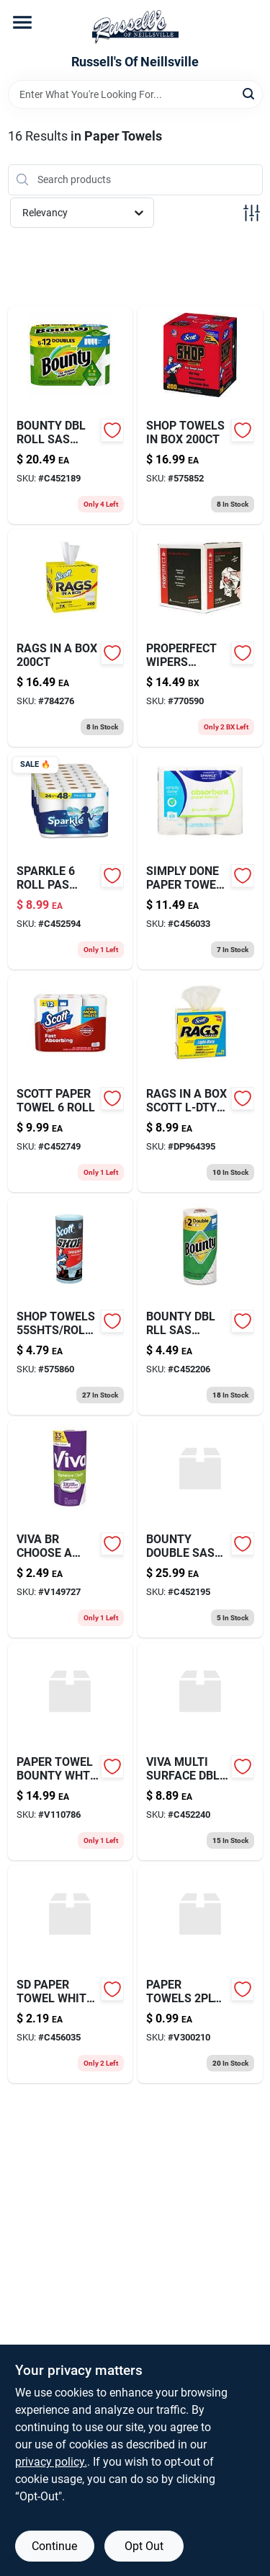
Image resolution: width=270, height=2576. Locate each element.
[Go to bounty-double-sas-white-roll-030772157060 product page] (200, 1529)
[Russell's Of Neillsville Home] (135, 27)
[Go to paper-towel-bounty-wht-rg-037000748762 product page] (70, 1751)
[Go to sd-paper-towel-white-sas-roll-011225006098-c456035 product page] (70, 1974)
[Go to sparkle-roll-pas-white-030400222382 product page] (70, 860)
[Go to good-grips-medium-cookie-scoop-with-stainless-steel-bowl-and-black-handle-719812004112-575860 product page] (70, 1306)
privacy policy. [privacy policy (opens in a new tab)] (51, 2462)
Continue (54, 2546)
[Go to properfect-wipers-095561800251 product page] (200, 638)
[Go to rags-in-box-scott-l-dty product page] (200, 1083)
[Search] (249, 93)
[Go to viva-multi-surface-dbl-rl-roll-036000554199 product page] (200, 1751)
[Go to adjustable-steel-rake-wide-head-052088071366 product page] (200, 415)
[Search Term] (135, 94)
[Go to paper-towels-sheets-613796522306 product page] (200, 1974)
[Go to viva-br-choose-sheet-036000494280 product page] (70, 1529)
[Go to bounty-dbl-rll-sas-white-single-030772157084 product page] (200, 1306)
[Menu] (22, 22)
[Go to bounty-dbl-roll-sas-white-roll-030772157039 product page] (70, 415)
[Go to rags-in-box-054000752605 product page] (70, 638)
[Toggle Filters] (251, 213)
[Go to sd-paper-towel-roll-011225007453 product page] (200, 860)
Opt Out (144, 2546)
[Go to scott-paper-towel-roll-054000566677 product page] (70, 1083)
